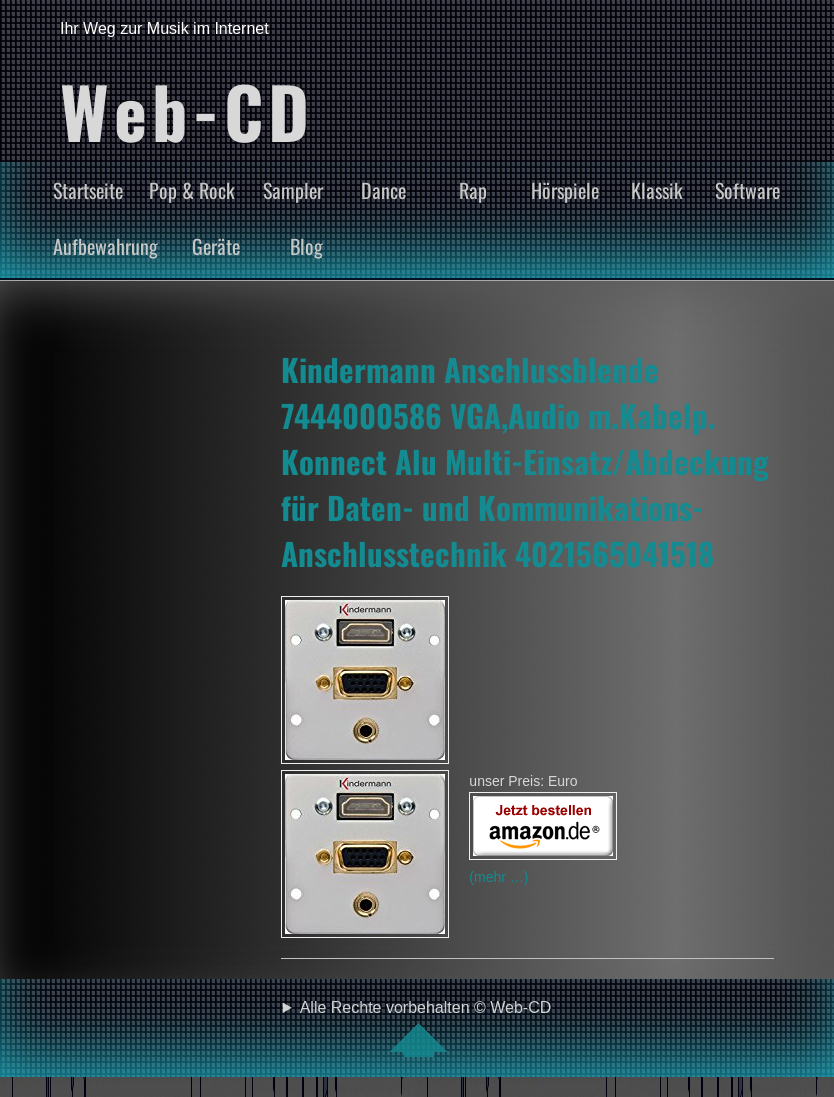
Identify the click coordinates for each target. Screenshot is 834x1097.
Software (747, 190)
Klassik (657, 190)
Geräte (216, 246)
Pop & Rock (192, 190)
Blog (306, 246)
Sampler (293, 190)
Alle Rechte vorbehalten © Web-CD (426, 1028)
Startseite (88, 190)
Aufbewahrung (105, 246)
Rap (473, 190)
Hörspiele (565, 190)
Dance (383, 190)
